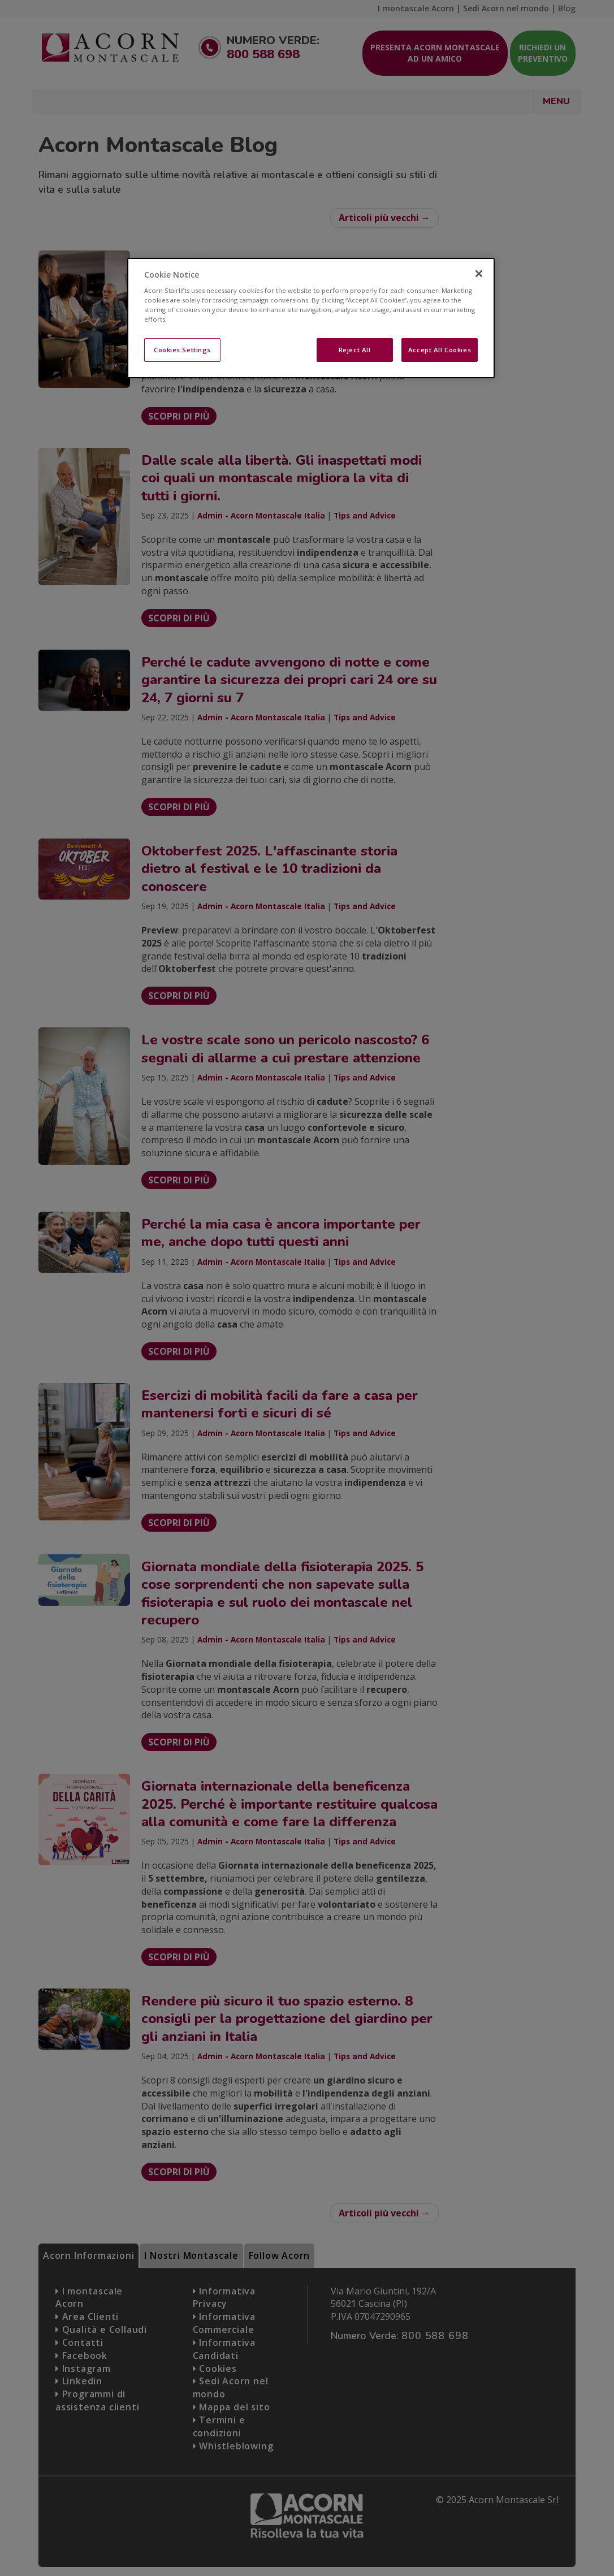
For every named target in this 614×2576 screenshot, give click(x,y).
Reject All (355, 349)
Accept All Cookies (439, 349)
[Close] (478, 273)
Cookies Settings (182, 349)
